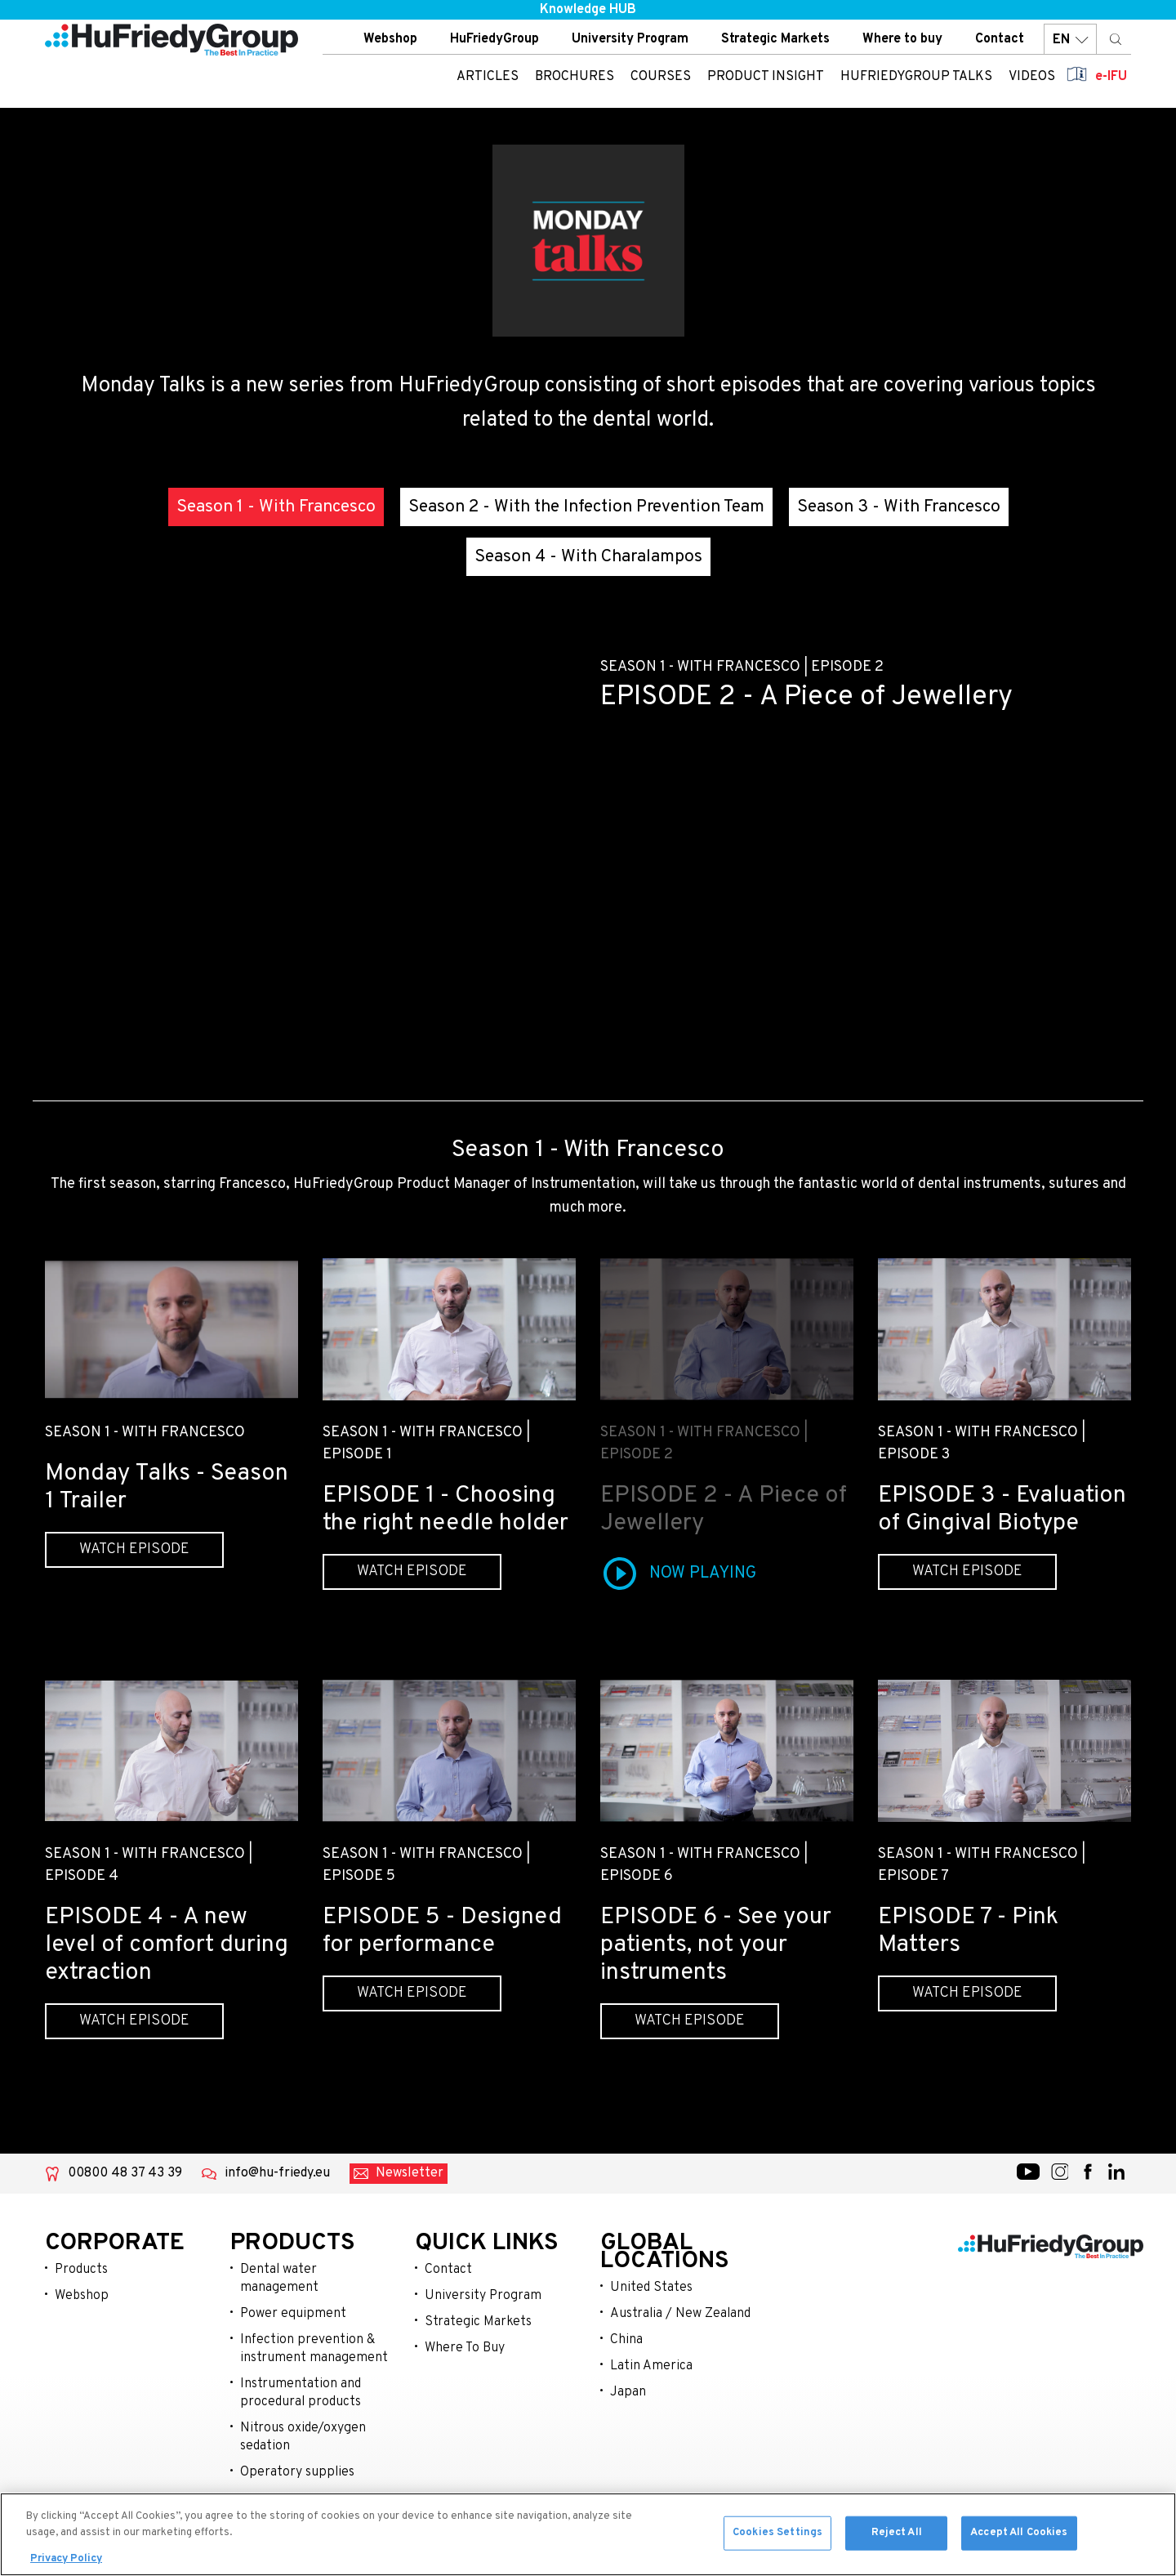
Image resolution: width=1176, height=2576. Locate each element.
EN (1070, 40)
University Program (630, 40)
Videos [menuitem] (1032, 77)
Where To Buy (465, 2348)
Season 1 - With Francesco (276, 507)
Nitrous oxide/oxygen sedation (303, 2437)
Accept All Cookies (1018, 2532)
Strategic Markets (775, 40)
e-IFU (1111, 77)
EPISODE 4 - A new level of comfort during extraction (166, 1945)
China (626, 2340)
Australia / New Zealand (680, 2314)
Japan (628, 2392)
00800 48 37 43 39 (125, 2173)
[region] (588, 2534)
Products (81, 2269)
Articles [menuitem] (488, 77)
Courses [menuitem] (660, 77)
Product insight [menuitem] (765, 77)
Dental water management (279, 2278)
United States (651, 2287)
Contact (999, 40)
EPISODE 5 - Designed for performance (442, 1931)
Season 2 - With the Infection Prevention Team (586, 507)
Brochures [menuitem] (574, 77)
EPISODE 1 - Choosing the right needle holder (445, 1509)
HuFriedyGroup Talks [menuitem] (916, 77)
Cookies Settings (777, 2532)
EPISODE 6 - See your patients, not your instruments (715, 1945)
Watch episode (134, 1549)
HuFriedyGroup (494, 40)
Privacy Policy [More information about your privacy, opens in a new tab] (66, 2558)
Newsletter (409, 2173)
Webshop (390, 40)
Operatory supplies (297, 2472)
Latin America (651, 2366)
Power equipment (293, 2314)
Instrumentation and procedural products (300, 2393)
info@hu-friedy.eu (277, 2173)
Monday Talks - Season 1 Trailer (166, 1487)
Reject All (896, 2532)
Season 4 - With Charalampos (588, 557)
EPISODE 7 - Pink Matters (968, 1931)
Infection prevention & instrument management (314, 2349)
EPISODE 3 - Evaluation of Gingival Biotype (1002, 1509)
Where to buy (902, 40)
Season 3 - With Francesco (898, 507)
